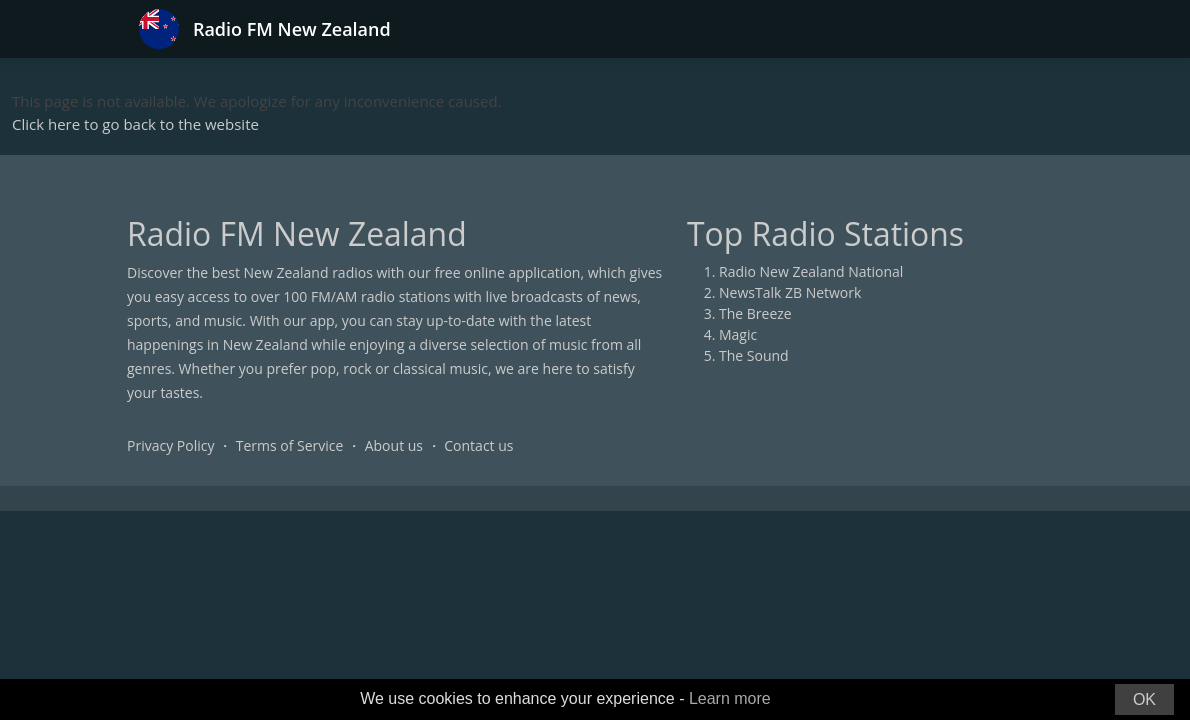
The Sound (754, 355)
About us (394, 445)
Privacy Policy (170, 445)
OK (1144, 699)
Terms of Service (290, 445)
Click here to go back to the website (135, 124)
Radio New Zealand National (811, 271)
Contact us (478, 445)
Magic (738, 334)
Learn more (730, 698)
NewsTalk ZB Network (790, 292)
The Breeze (755, 313)
